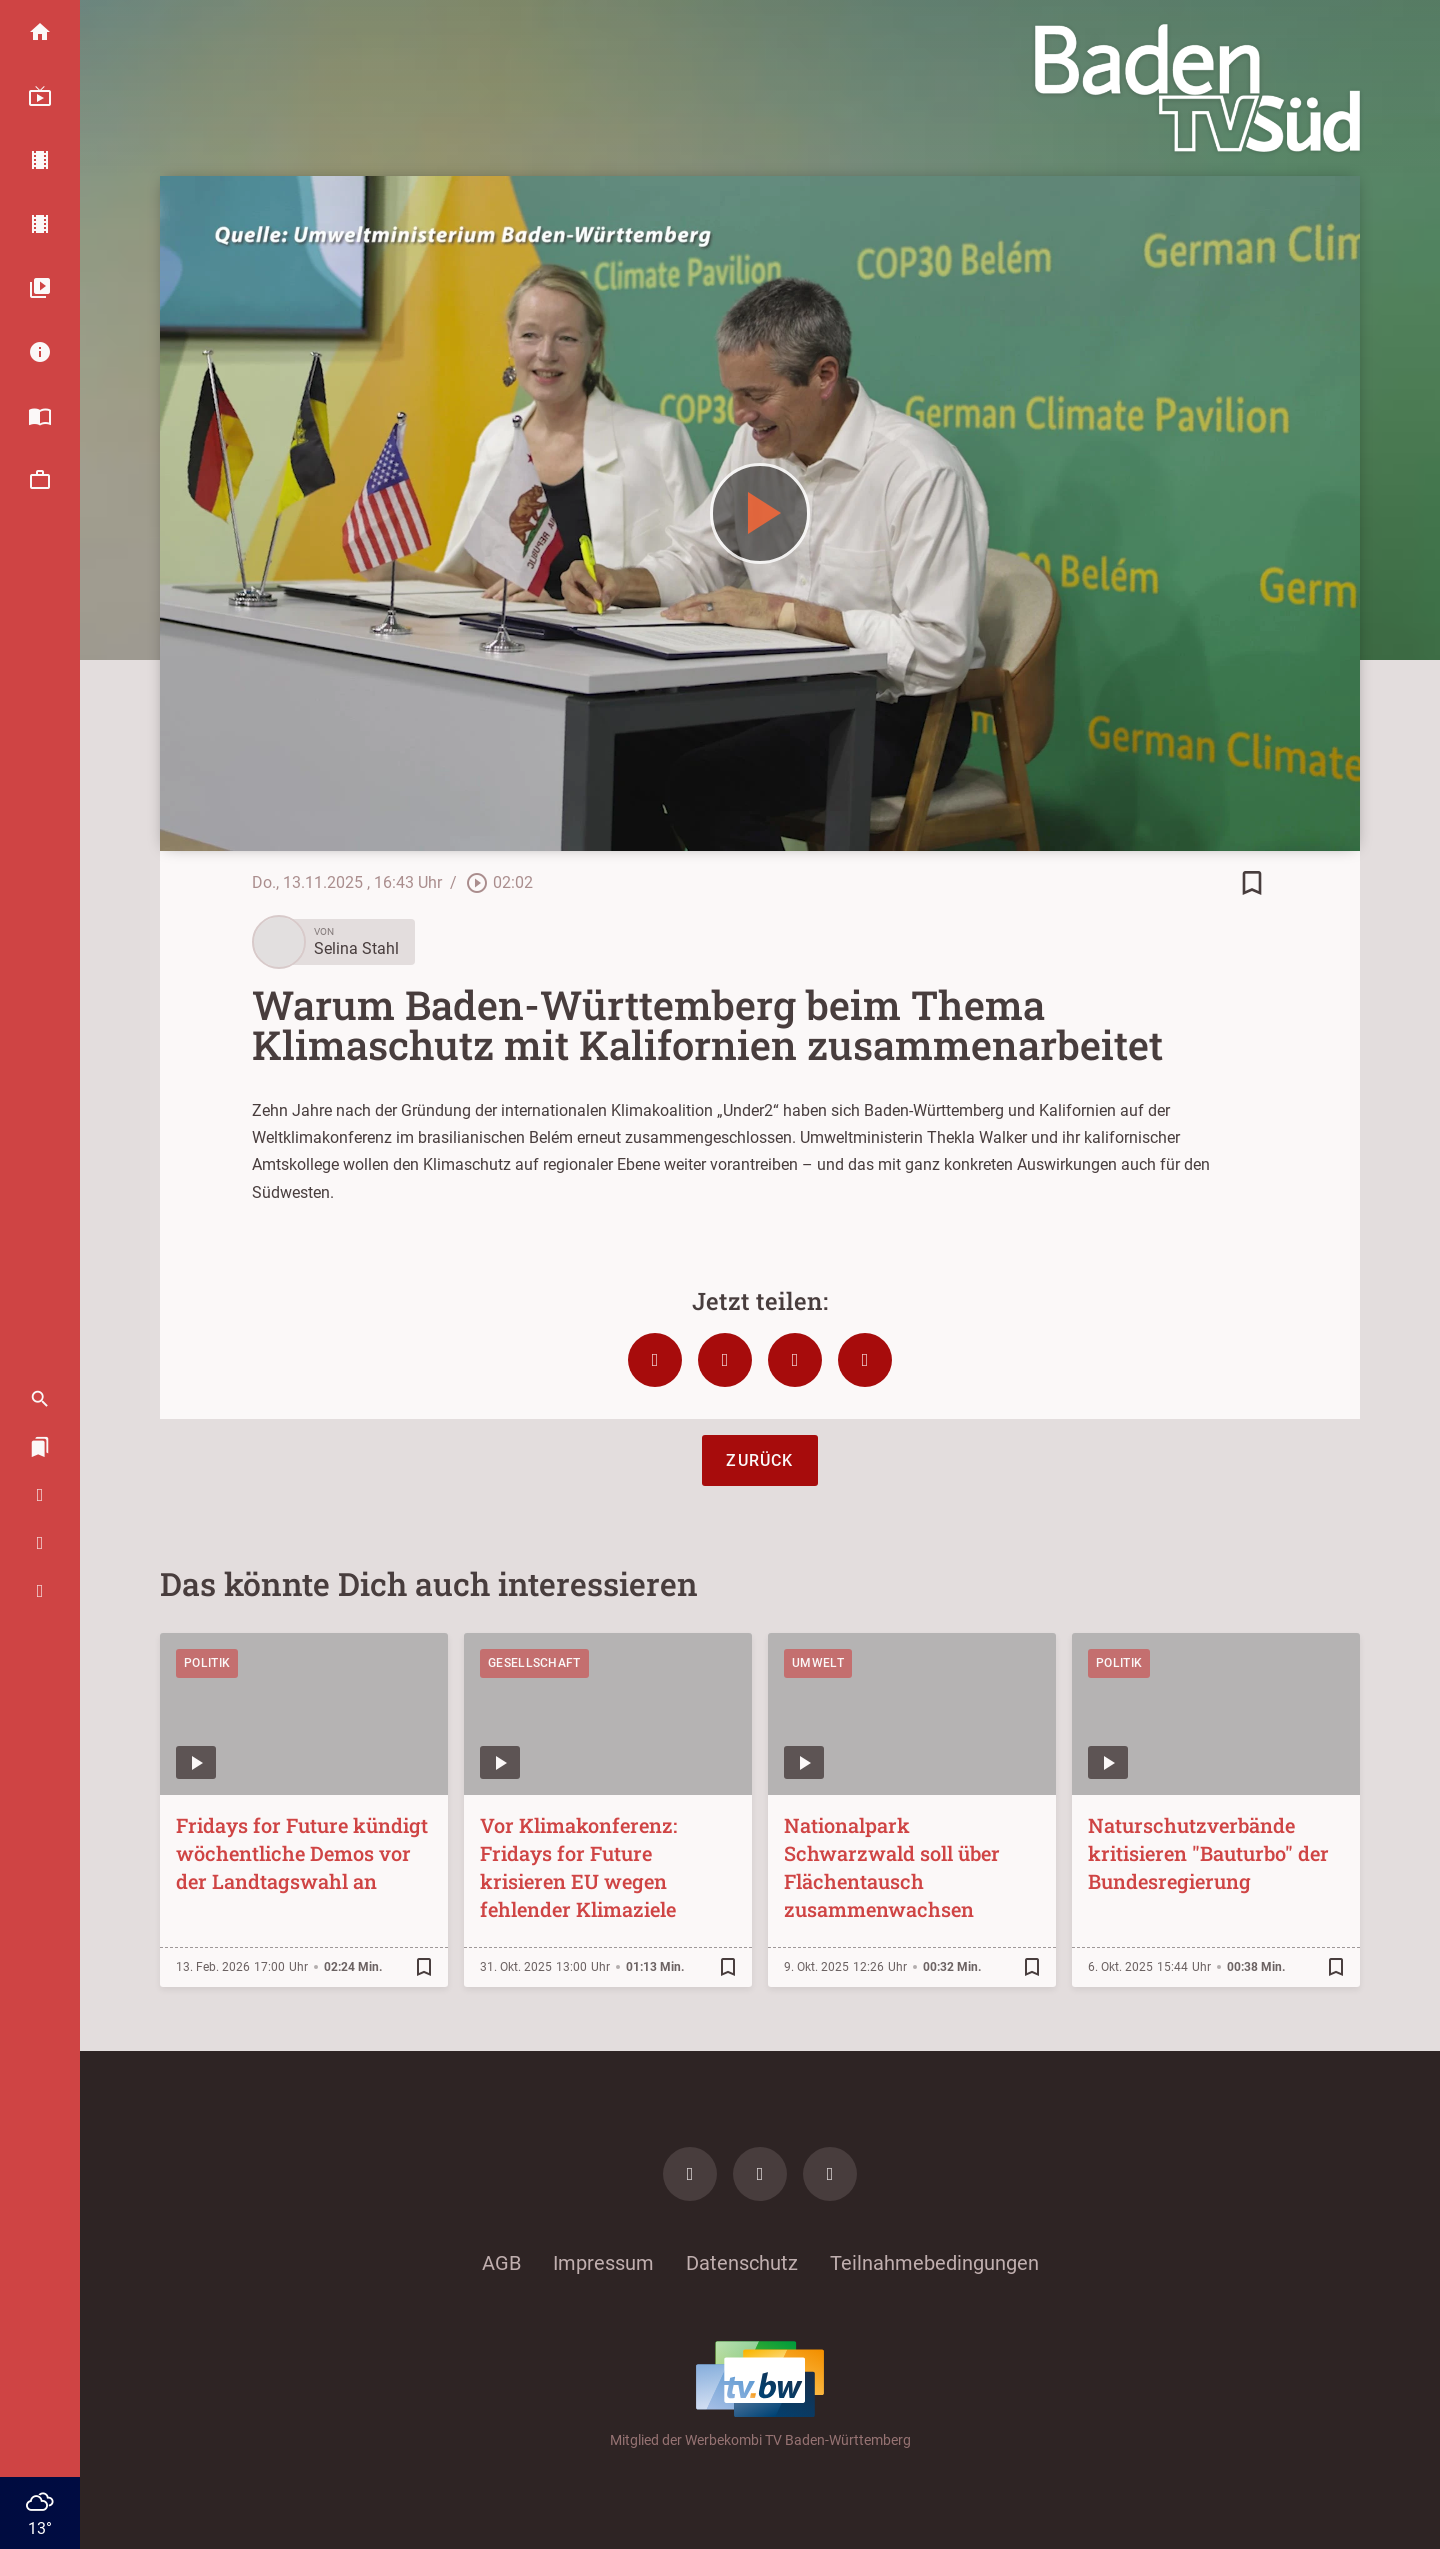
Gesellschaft (534, 1663)
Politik (207, 1663)
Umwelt (818, 1663)
